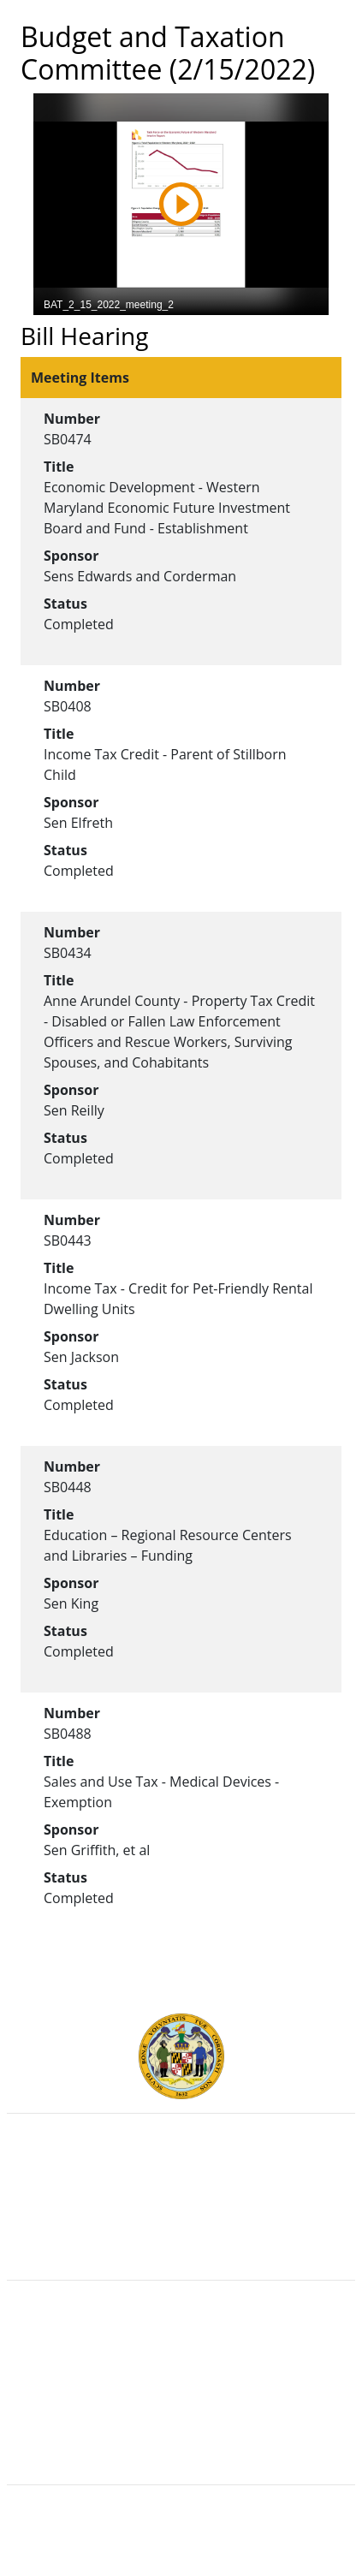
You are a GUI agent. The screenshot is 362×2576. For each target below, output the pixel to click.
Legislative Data (212, 2539)
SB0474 (68, 439)
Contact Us (180, 2353)
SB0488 (68, 1733)
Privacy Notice (180, 2428)
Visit (181, 2372)
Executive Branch (181, 2167)
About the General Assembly (181, 2391)
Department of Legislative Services (181, 2205)
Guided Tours (180, 2334)
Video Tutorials (181, 2447)
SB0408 (68, 706)
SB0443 (68, 1240)
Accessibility (181, 2409)
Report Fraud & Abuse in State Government (181, 2243)
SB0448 (68, 1487)
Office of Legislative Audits (181, 2224)
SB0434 (68, 952)
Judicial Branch (181, 2186)
